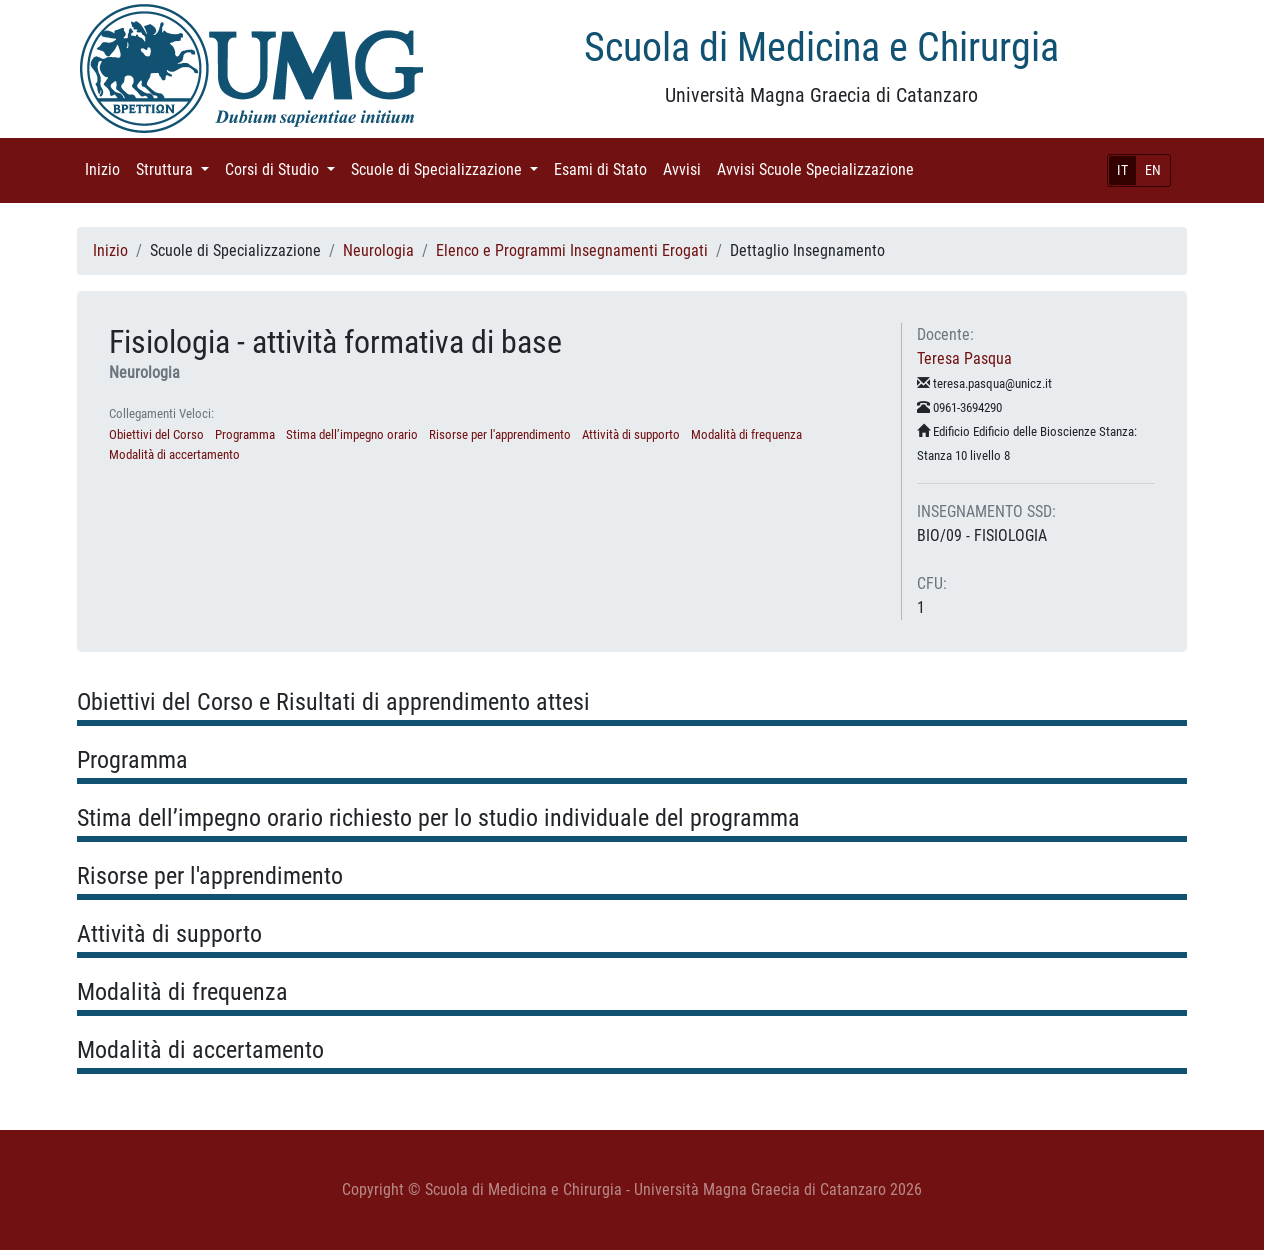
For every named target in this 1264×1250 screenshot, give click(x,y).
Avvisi (686, 168)
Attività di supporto (631, 434)
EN (1153, 170)
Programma (245, 434)
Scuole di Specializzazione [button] (448, 168)
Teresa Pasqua (964, 358)
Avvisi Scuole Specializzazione (819, 168)
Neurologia (378, 250)
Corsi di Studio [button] (284, 168)
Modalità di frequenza (746, 434)
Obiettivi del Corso (156, 434)
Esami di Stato (604, 168)
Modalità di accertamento (174, 454)
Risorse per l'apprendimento (500, 434)
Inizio (106, 168)
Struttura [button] (176, 168)
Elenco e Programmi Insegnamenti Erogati (572, 250)
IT (1122, 170)
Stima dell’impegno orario (352, 434)
